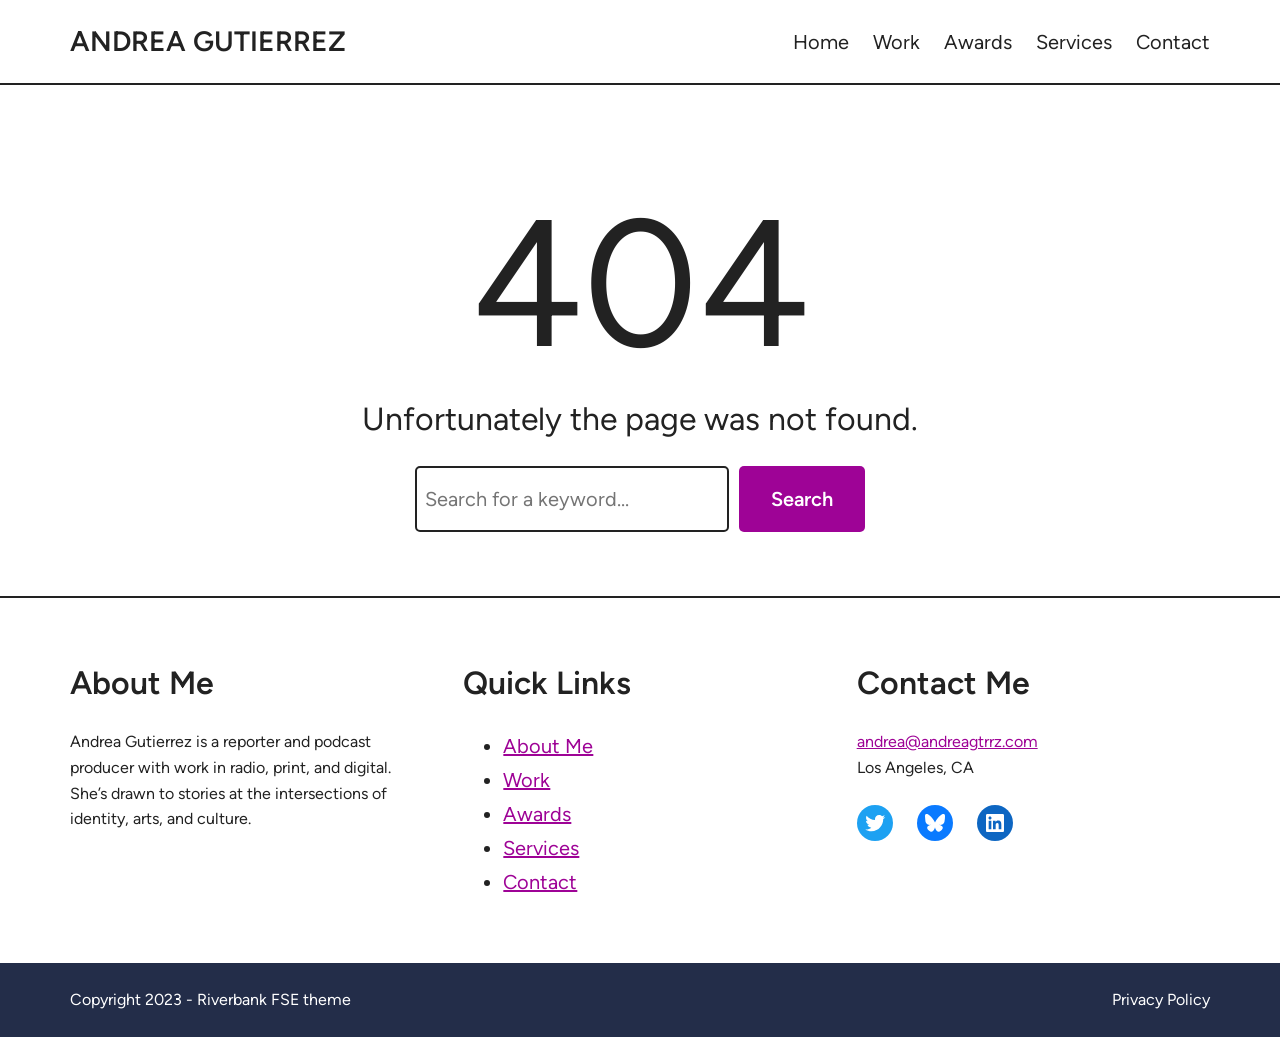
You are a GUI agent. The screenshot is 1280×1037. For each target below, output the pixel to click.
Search (802, 499)
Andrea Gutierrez (208, 41)
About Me (548, 746)
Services (541, 848)
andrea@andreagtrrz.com (947, 741)
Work (526, 780)
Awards (537, 814)
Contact (540, 882)
